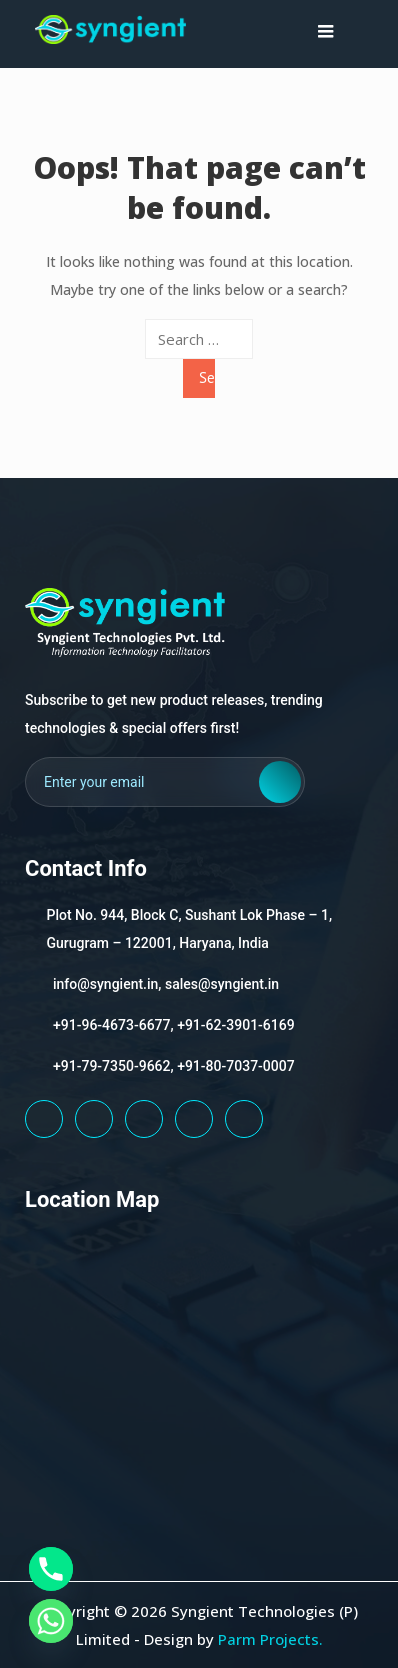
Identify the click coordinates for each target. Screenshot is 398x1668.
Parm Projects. (270, 1639)
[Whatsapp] (51, 1621)
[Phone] (51, 1569)
